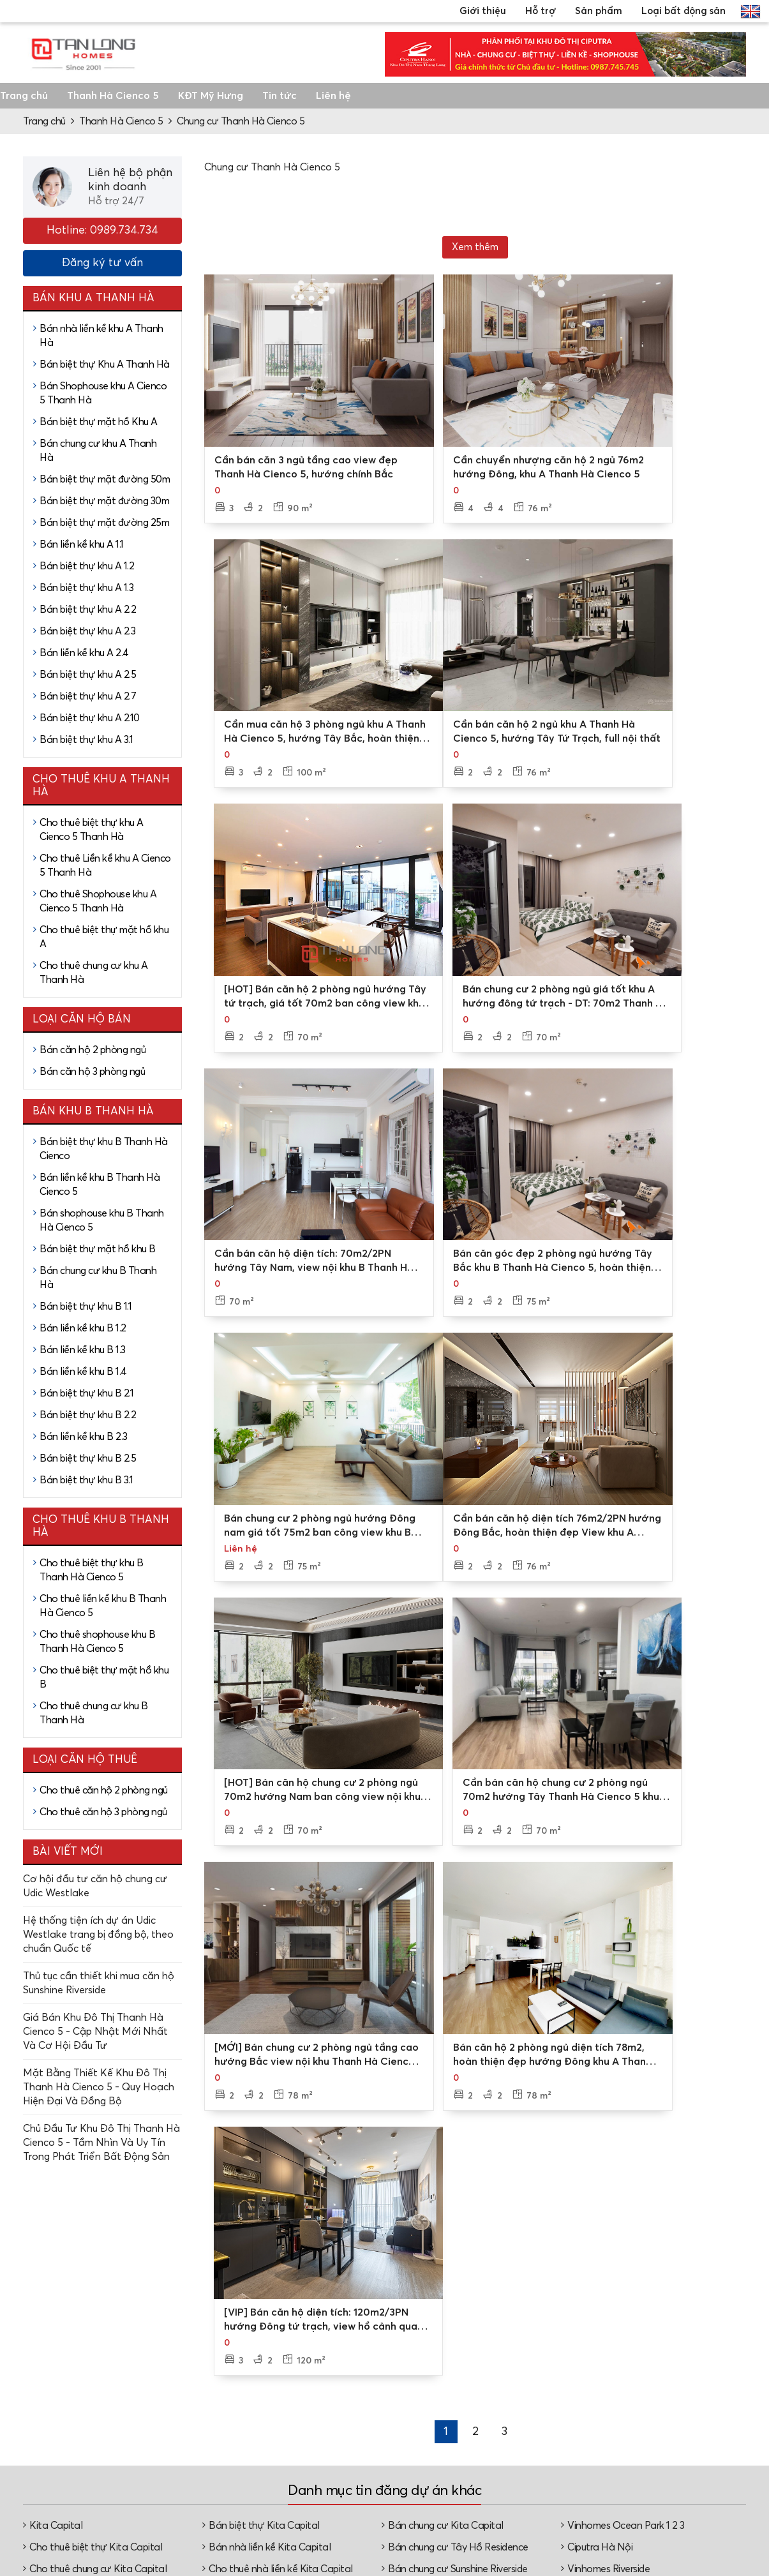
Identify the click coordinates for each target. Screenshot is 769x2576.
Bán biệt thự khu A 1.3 (86, 588)
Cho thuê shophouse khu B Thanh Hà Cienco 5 (97, 1641)
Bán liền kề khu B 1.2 (83, 1328)
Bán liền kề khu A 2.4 (84, 653)
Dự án (550, 2417)
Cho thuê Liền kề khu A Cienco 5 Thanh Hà (105, 865)
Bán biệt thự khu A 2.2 (88, 609)
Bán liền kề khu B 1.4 (83, 1372)
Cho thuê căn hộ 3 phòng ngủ (103, 1812)
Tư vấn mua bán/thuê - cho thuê (451, 2430)
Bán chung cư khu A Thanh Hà (98, 450)
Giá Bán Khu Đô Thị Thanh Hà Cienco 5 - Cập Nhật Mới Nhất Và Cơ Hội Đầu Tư (95, 2031)
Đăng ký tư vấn (102, 263)
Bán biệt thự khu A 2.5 (88, 675)
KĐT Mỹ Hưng (210, 96)
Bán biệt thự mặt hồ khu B (98, 1249)
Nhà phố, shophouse (680, 2502)
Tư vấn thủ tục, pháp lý (451, 2489)
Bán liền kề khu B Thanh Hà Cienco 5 (100, 1184)
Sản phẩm (598, 11)
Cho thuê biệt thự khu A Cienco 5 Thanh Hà (92, 830)
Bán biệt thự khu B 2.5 (88, 1458)
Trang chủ (24, 96)
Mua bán (556, 2437)
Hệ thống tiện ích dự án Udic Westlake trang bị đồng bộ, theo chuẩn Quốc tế (98, 1934)
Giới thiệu (482, 11)
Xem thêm (475, 247)
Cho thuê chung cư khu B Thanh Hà (94, 1713)
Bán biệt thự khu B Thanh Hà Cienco (104, 1149)
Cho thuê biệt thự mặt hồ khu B (104, 1677)
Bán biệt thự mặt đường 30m (104, 501)
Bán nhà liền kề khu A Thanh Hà (101, 336)
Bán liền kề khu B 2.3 (84, 1437)
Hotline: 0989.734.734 (102, 230)
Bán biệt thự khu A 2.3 (87, 631)
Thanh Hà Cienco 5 (113, 96)
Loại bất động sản (683, 11)
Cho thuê (557, 2458)
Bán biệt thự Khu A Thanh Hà (105, 364)
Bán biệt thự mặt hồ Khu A (99, 422)
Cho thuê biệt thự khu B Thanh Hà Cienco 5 (92, 1570)
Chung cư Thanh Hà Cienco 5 (240, 121)
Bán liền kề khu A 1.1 (82, 544)
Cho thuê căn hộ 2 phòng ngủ (104, 1790)
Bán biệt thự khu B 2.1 (86, 1393)
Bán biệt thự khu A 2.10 (90, 718)
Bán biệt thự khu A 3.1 (86, 740)
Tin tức (279, 96)
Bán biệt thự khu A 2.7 (88, 696)
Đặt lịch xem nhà (455, 2463)
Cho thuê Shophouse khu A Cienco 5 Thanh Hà (98, 901)
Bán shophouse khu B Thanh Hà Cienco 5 (102, 1220)
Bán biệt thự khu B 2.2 (88, 1415)
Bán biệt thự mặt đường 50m (105, 479)
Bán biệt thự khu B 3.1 (86, 1480)
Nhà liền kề (681, 2455)
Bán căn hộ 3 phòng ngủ (92, 1072)
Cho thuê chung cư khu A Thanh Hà (94, 973)
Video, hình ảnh (332, 2458)
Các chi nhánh (329, 2437)
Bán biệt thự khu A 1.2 (87, 566)
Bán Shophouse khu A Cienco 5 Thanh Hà (103, 393)
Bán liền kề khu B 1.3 (83, 1350)
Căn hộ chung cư (694, 2476)
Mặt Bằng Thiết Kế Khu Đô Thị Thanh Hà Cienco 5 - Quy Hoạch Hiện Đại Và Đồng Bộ (98, 2087)
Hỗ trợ (540, 11)
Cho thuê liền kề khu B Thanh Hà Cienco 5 (103, 1606)
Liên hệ (333, 96)
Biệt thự (674, 2435)
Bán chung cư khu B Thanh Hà (98, 1278)
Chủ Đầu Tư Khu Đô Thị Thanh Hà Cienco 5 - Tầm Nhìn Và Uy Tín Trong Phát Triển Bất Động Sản (101, 2142)
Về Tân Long (326, 2417)
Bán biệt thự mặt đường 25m (104, 523)
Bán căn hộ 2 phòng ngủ (93, 1050)
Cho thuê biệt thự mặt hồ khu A (104, 937)
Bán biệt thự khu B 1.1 (85, 1306)
